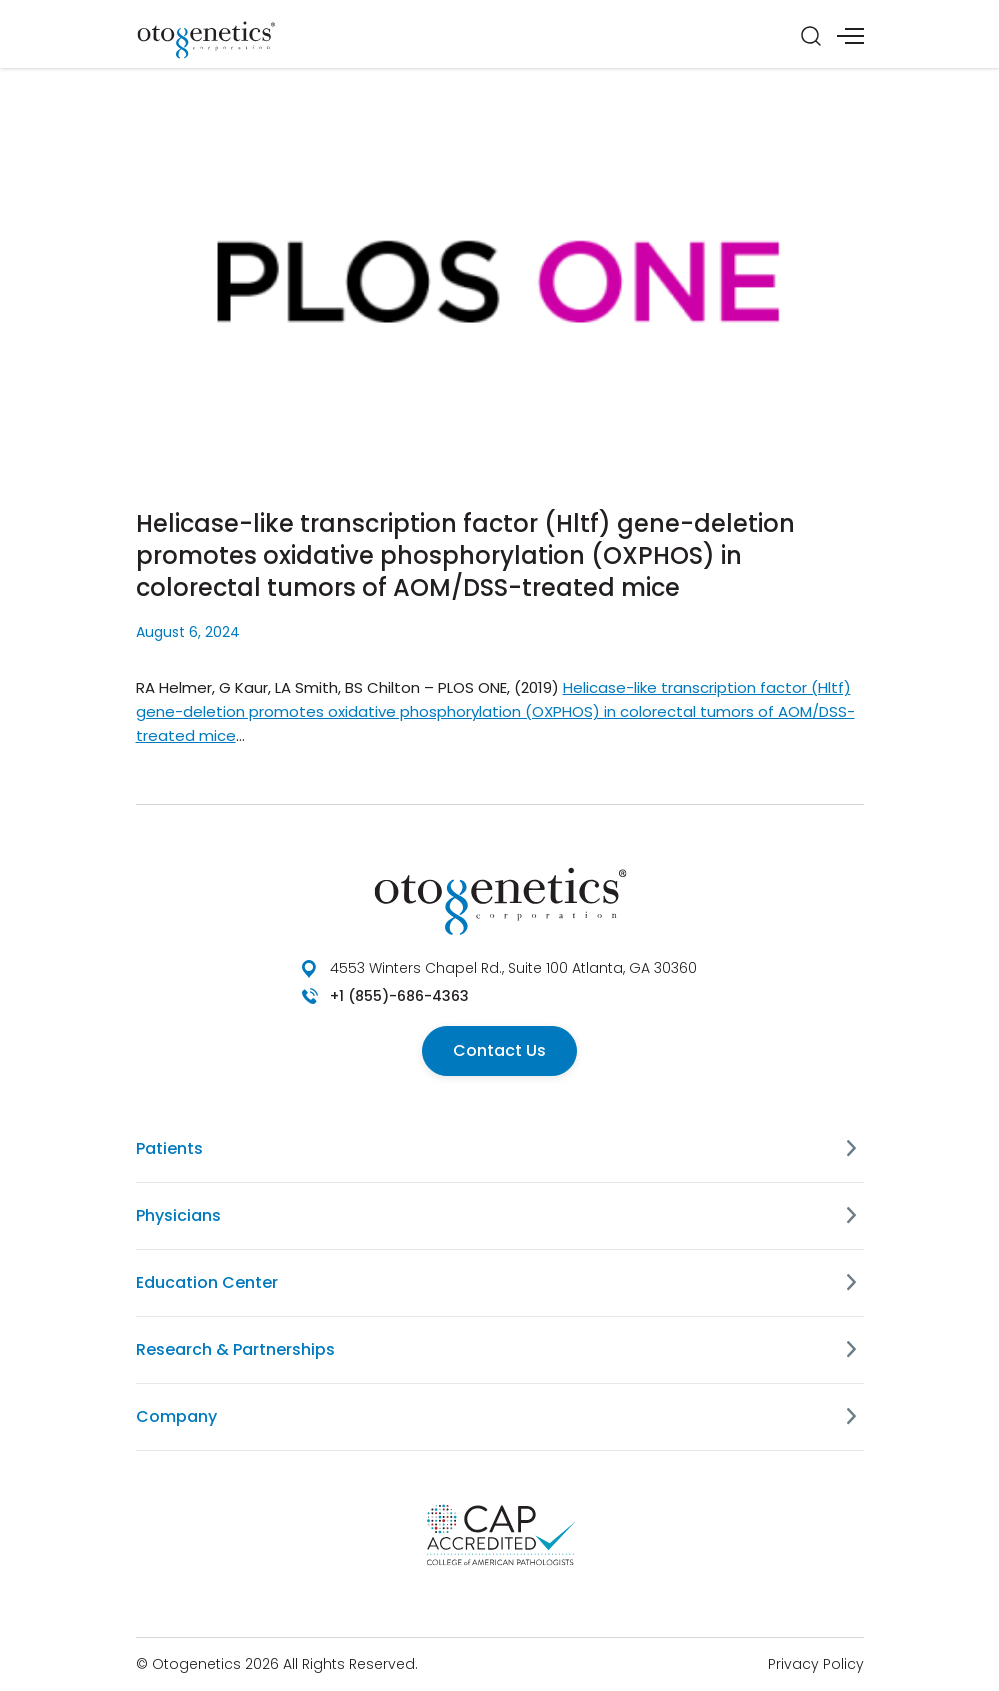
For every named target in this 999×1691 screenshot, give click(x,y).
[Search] (811, 36)
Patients (169, 1148)
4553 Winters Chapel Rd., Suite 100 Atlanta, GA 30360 (513, 968)
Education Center (207, 1282)
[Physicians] (852, 1216)
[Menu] (850, 36)
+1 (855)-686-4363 (399, 996)
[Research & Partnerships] (852, 1350)
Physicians (178, 1215)
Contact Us (499, 1050)
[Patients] (852, 1149)
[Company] (852, 1417)
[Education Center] (852, 1283)
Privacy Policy (816, 1664)
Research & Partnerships (235, 1349)
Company (176, 1416)
